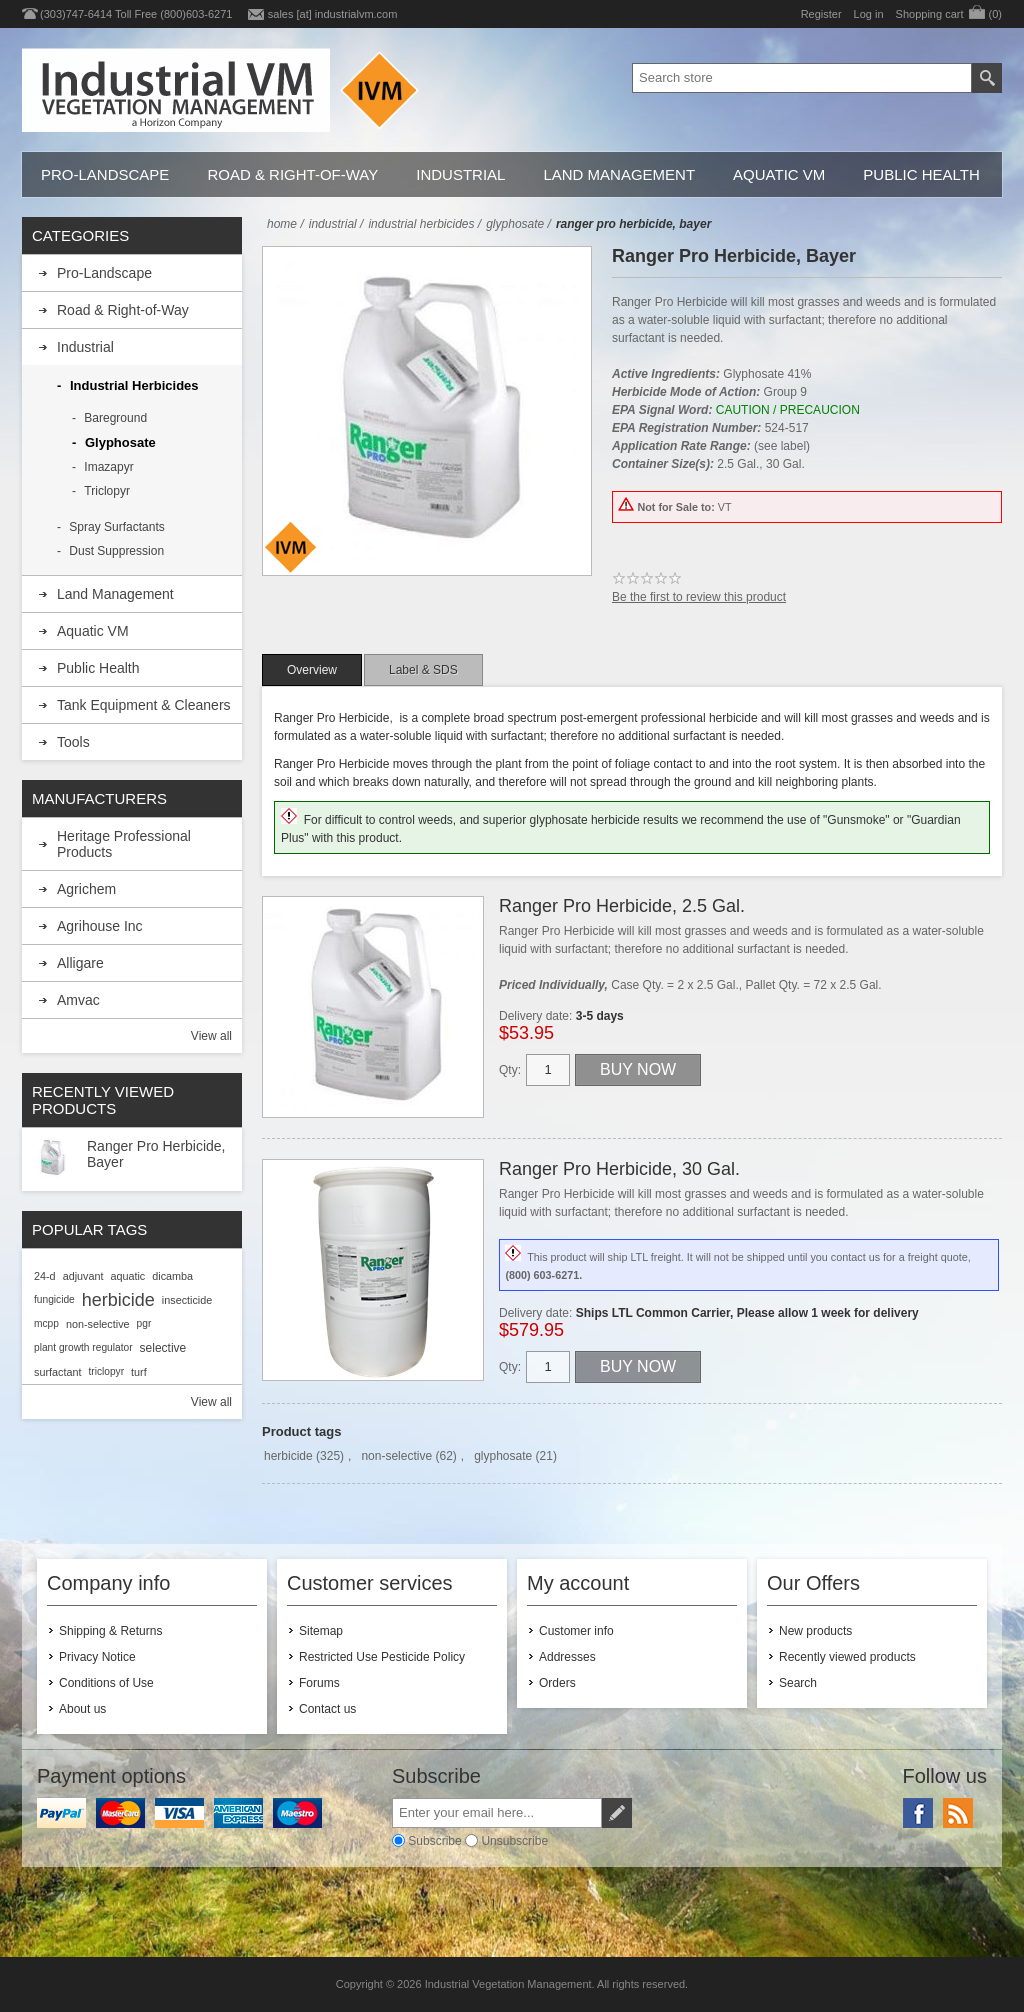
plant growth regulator (83, 1347)
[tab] (312, 670)
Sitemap (321, 1631)
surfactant (57, 1372)
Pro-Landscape (105, 174)
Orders (557, 1683)
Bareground (115, 418)
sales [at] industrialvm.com (333, 14)
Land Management (619, 174)
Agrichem (86, 889)
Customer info (576, 1631)
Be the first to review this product (699, 597)
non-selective (396, 1456)
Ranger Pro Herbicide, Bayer (156, 1154)
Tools (73, 742)
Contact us (327, 1709)
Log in (869, 14)
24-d (45, 1276)
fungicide (54, 1299)
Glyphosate (120, 442)
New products (815, 1631)
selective (163, 1348)
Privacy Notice (97, 1657)
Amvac (78, 1000)
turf (139, 1372)
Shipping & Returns (110, 1631)
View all (211, 1036)
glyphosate (503, 1456)
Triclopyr (107, 491)
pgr (144, 1323)
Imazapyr (108, 467)
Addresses (567, 1657)
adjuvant (83, 1276)
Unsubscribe (514, 1840)
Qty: (510, 1070)
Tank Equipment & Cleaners (144, 705)
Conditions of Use (106, 1683)
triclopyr (106, 1371)
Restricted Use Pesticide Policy (382, 1657)
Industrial (460, 174)
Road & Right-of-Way (292, 174)
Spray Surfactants (116, 527)
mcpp (46, 1323)
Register (821, 14)
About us (82, 1709)
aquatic (127, 1276)
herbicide (288, 1456)
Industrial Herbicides (134, 385)
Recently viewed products (847, 1657)
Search (798, 1683)
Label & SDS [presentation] (423, 670)
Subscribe (434, 1840)
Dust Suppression (116, 551)
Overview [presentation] (312, 670)
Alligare (80, 963)
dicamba (172, 1276)
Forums (319, 1683)
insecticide (187, 1300)
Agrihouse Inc (100, 926)
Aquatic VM (779, 174)
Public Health (921, 174)
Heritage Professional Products (124, 844)
